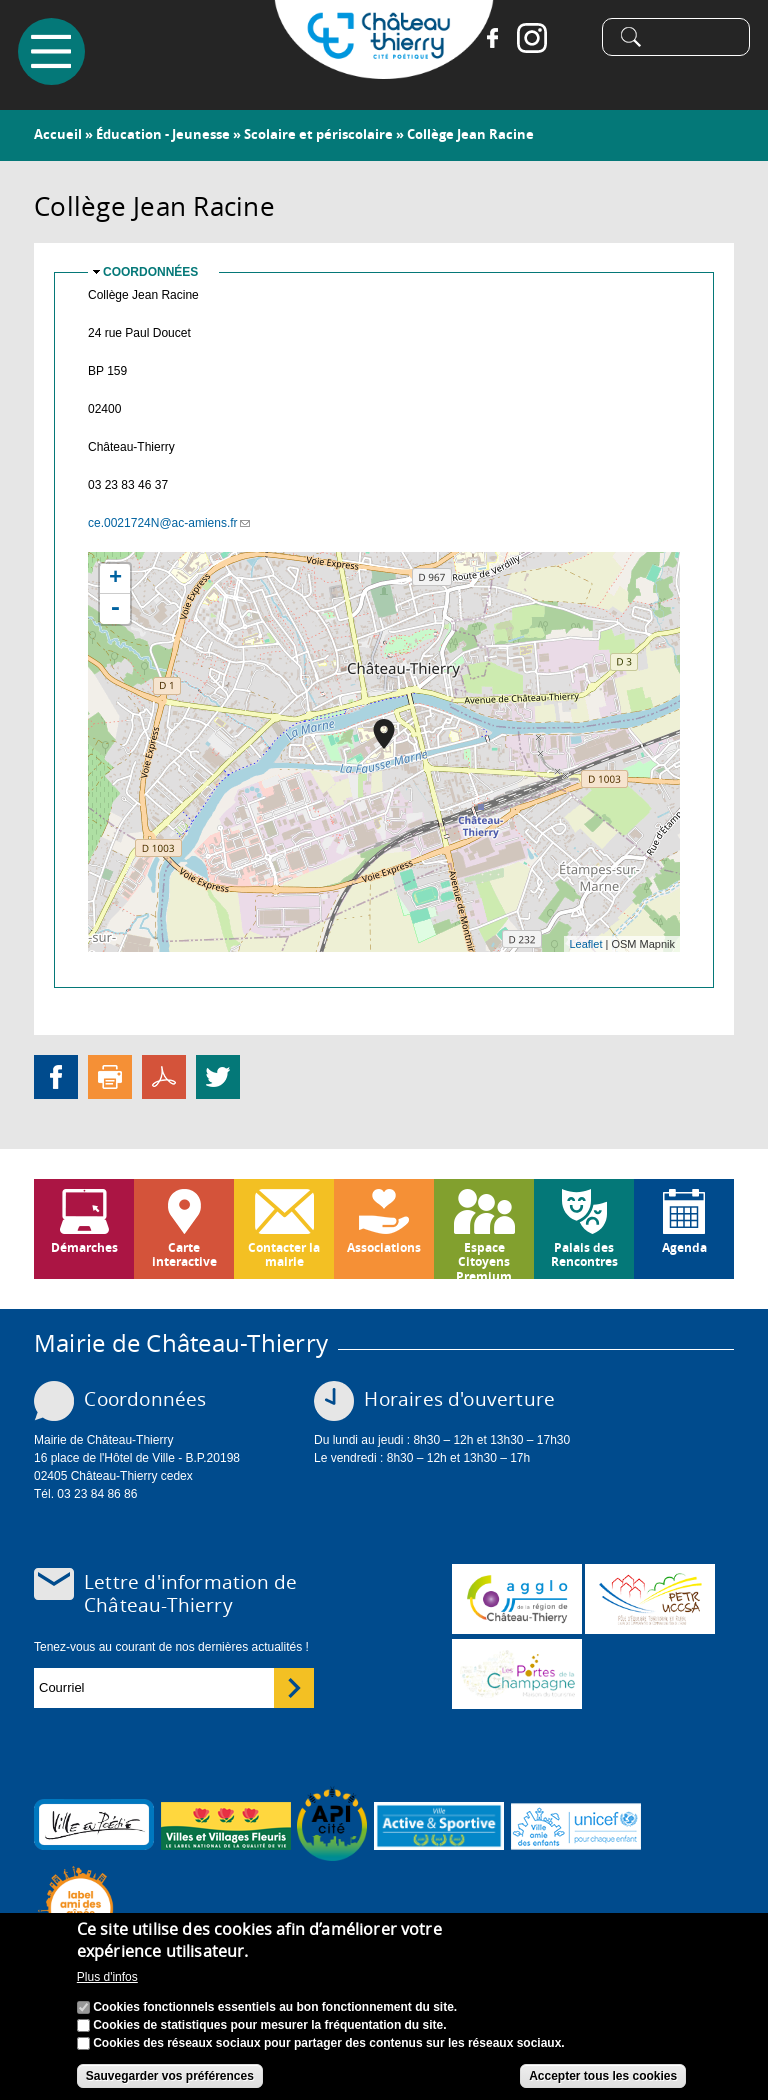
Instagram (530, 40)
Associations (384, 1247)
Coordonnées (150, 272)
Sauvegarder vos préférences (170, 2076)
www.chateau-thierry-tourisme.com (517, 1674)
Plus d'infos (107, 1977)
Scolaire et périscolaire (318, 134)
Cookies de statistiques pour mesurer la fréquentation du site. (269, 2025)
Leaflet (585, 944)
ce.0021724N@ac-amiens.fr (169, 523)
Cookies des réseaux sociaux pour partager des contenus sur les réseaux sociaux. (329, 2043)
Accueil (58, 134)
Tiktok (570, 40)
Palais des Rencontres (584, 1254)
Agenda (684, 1247)
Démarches (84, 1247)
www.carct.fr (517, 1599)
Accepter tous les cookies (603, 2076)
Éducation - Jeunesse (163, 134)
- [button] (115, 609)
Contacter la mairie (284, 1254)
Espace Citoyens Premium (484, 1259)
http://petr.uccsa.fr (650, 1599)
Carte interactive (184, 1254)
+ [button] (115, 579)
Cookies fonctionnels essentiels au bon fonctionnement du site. (275, 2007)
